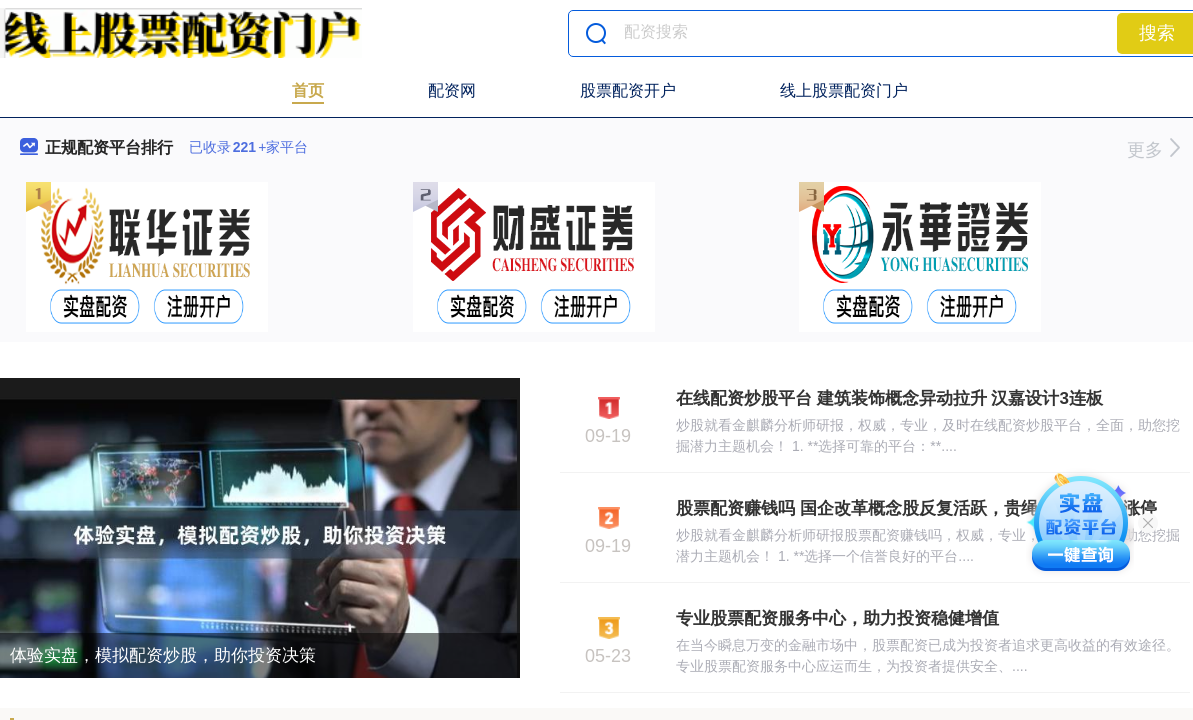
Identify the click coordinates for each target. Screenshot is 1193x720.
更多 (1153, 150)
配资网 (452, 90)
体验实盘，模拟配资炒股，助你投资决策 (163, 655)
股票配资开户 (628, 90)
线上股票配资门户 (844, 90)
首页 (308, 90)
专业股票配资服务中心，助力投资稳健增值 (837, 618)
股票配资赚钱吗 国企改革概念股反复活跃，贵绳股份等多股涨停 (916, 508)
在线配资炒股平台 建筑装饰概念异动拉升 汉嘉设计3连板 (889, 398)
